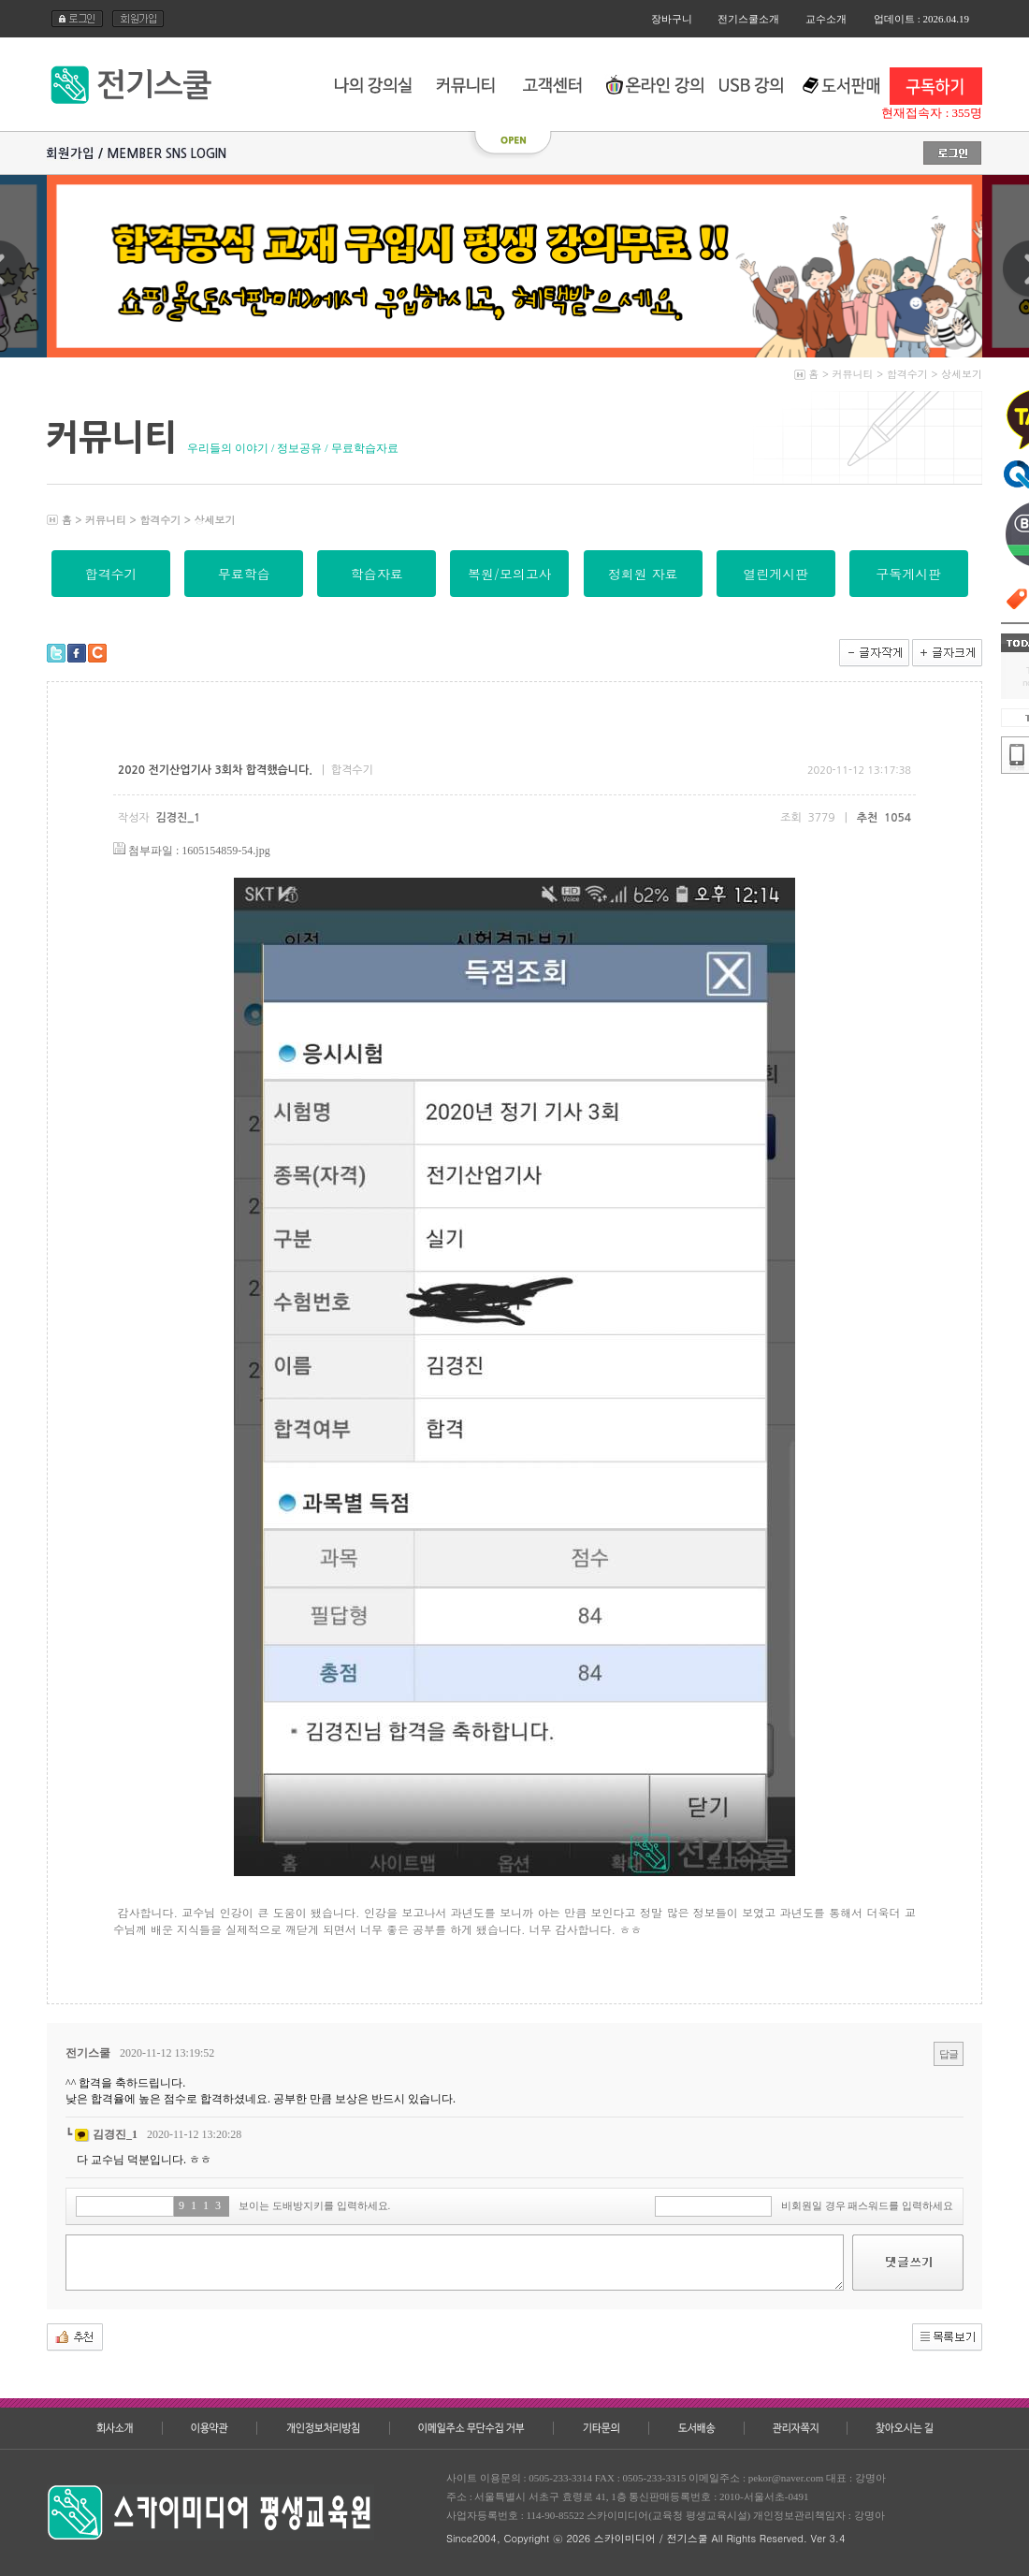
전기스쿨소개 (748, 18)
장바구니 (671, 18)
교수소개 (826, 18)
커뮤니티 (853, 374)
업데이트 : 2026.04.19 (921, 18)
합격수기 (907, 374)
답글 (948, 2053)
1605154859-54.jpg (225, 850)
